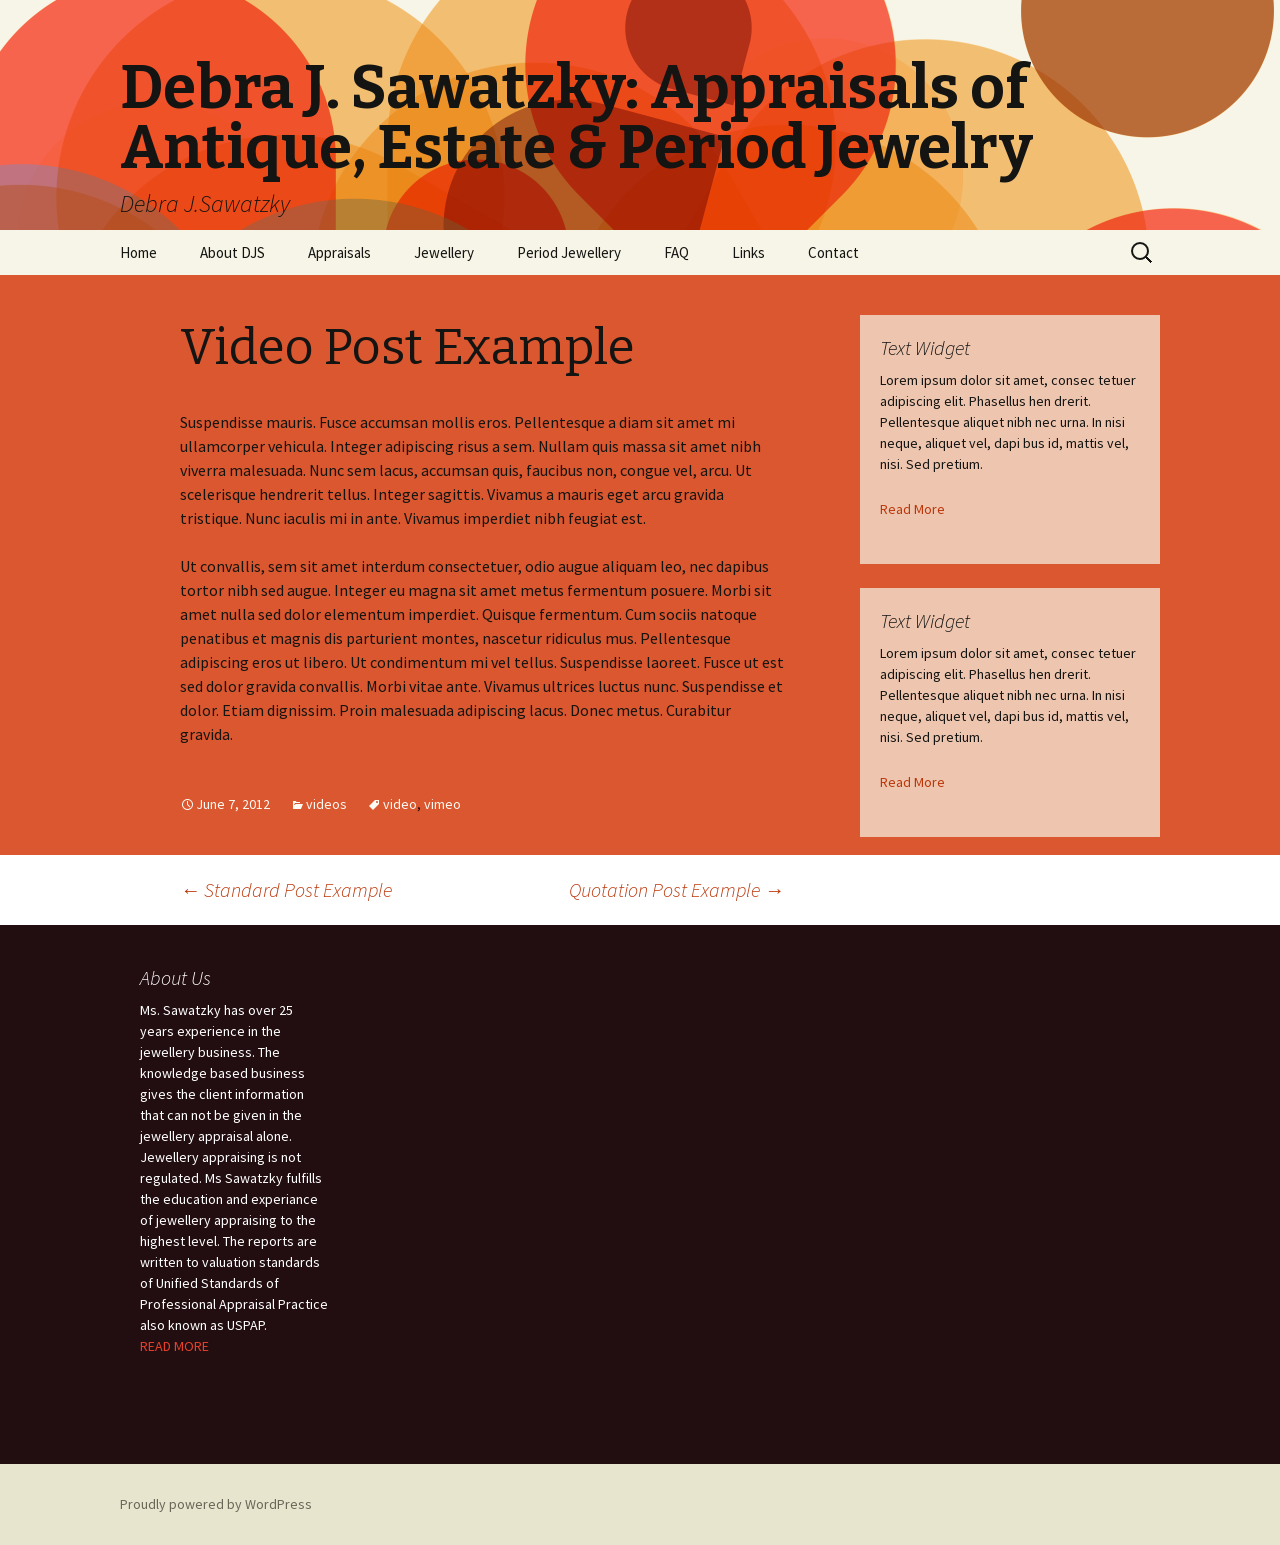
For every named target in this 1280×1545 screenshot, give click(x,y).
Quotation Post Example (676, 889)
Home (138, 252)
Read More (912, 509)
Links (748, 252)
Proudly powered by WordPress (216, 1504)
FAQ (676, 252)
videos (326, 804)
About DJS (232, 252)
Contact (833, 252)
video (400, 804)
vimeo (442, 804)
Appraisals (339, 252)
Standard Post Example (286, 889)
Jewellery (444, 252)
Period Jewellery (569, 252)
